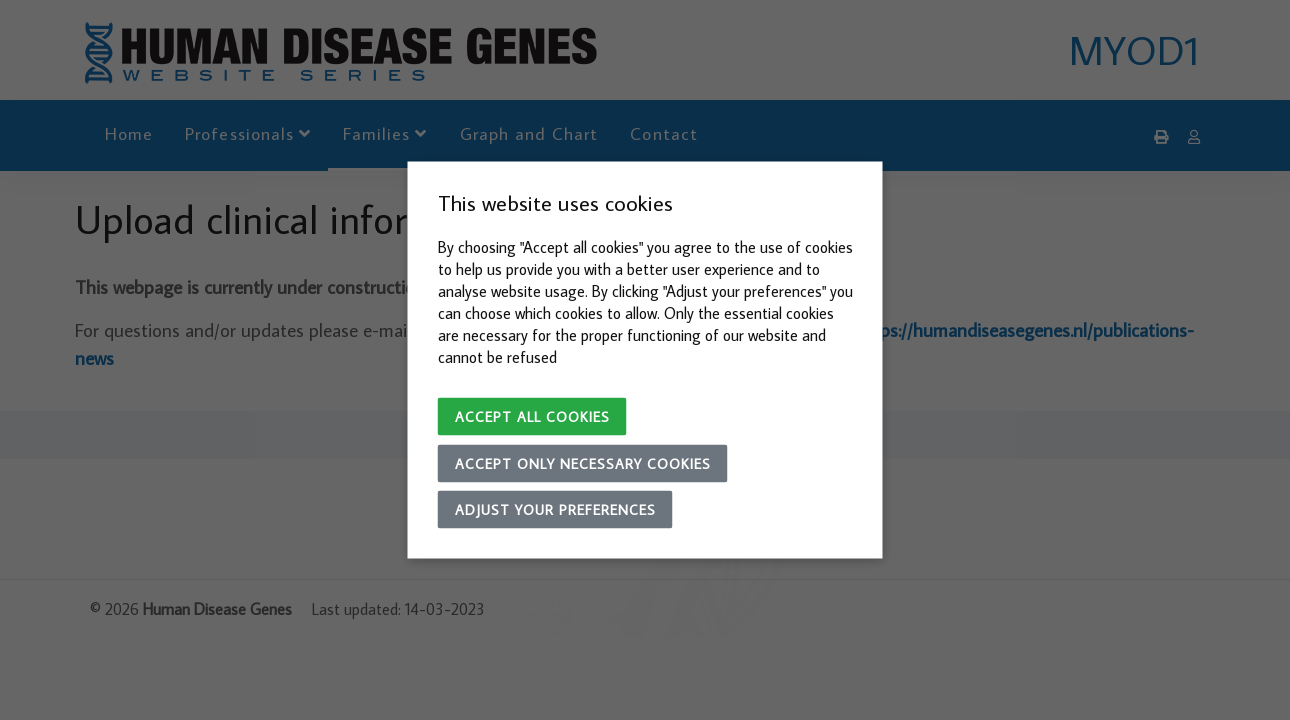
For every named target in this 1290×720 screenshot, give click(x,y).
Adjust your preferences (555, 510)
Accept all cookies (532, 417)
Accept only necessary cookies (583, 464)
